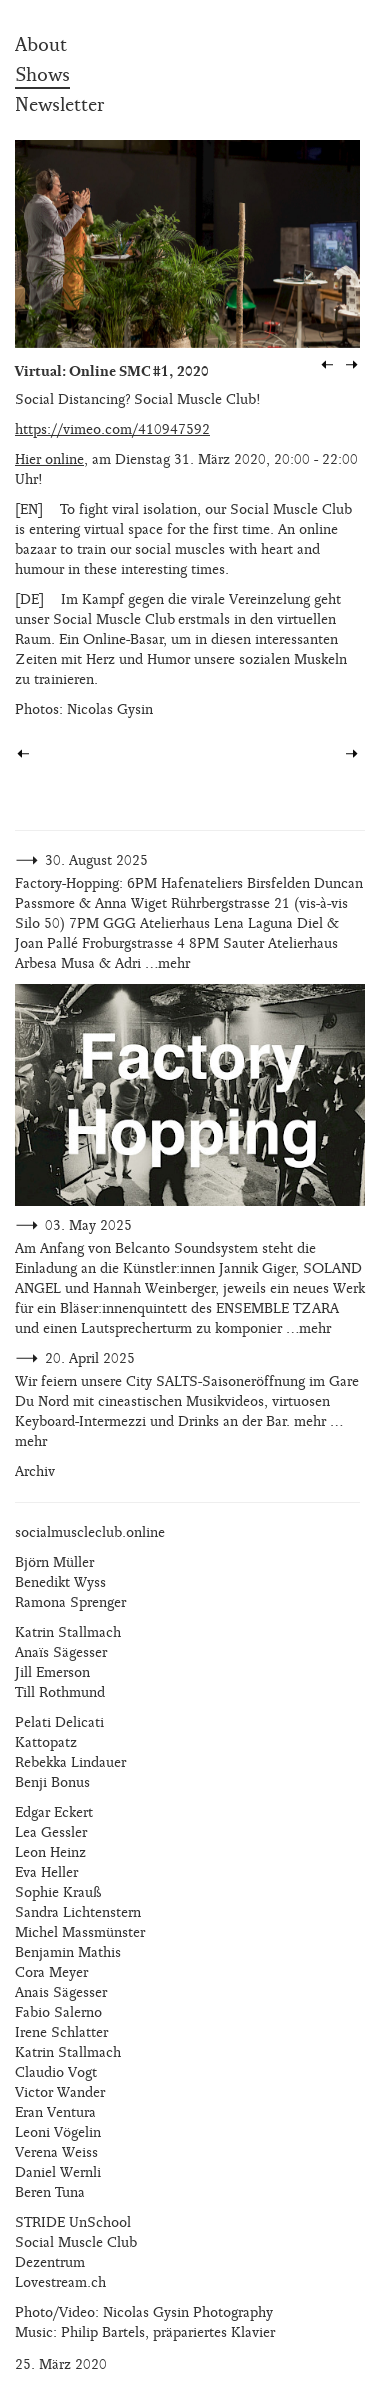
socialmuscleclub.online (90, 1532)
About (41, 45)
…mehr (167, 963)
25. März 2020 (61, 2364)
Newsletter (59, 105)
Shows (42, 75)
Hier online (49, 459)
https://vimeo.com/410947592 (112, 429)
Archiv (35, 1471)
